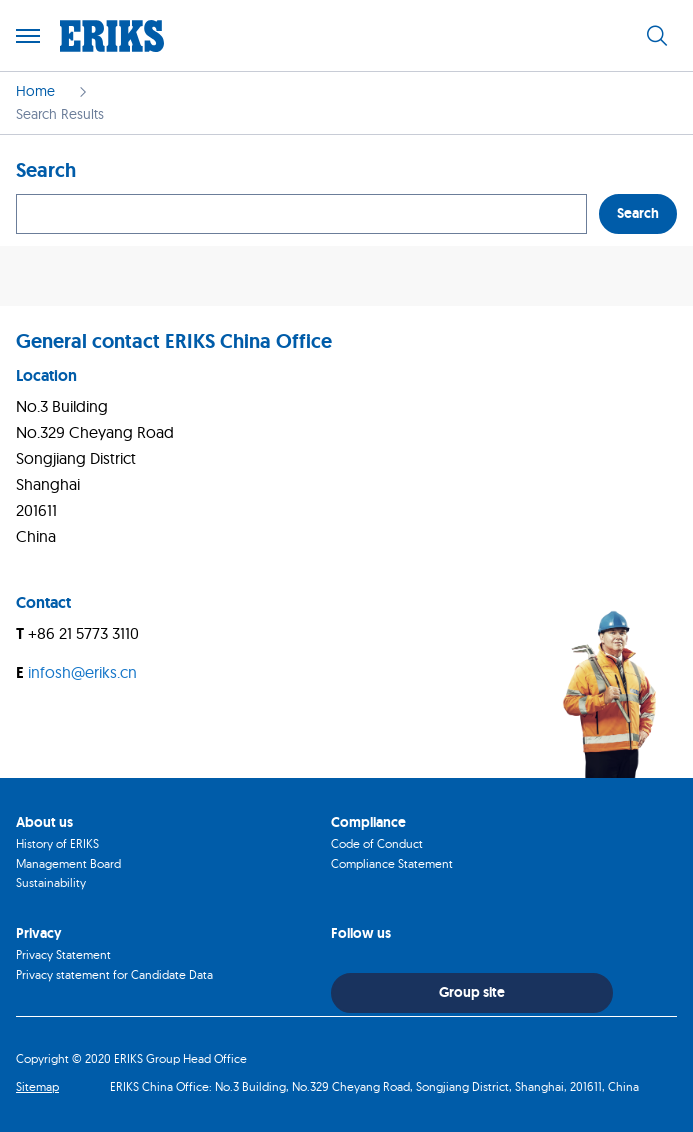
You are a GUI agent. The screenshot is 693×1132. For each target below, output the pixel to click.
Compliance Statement (392, 863)
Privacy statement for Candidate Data (114, 974)
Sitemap (37, 1086)
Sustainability (51, 882)
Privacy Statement (63, 954)
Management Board (68, 863)
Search (638, 213)
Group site (472, 992)
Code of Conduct (377, 843)
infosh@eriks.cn (82, 672)
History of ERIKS (57, 843)
